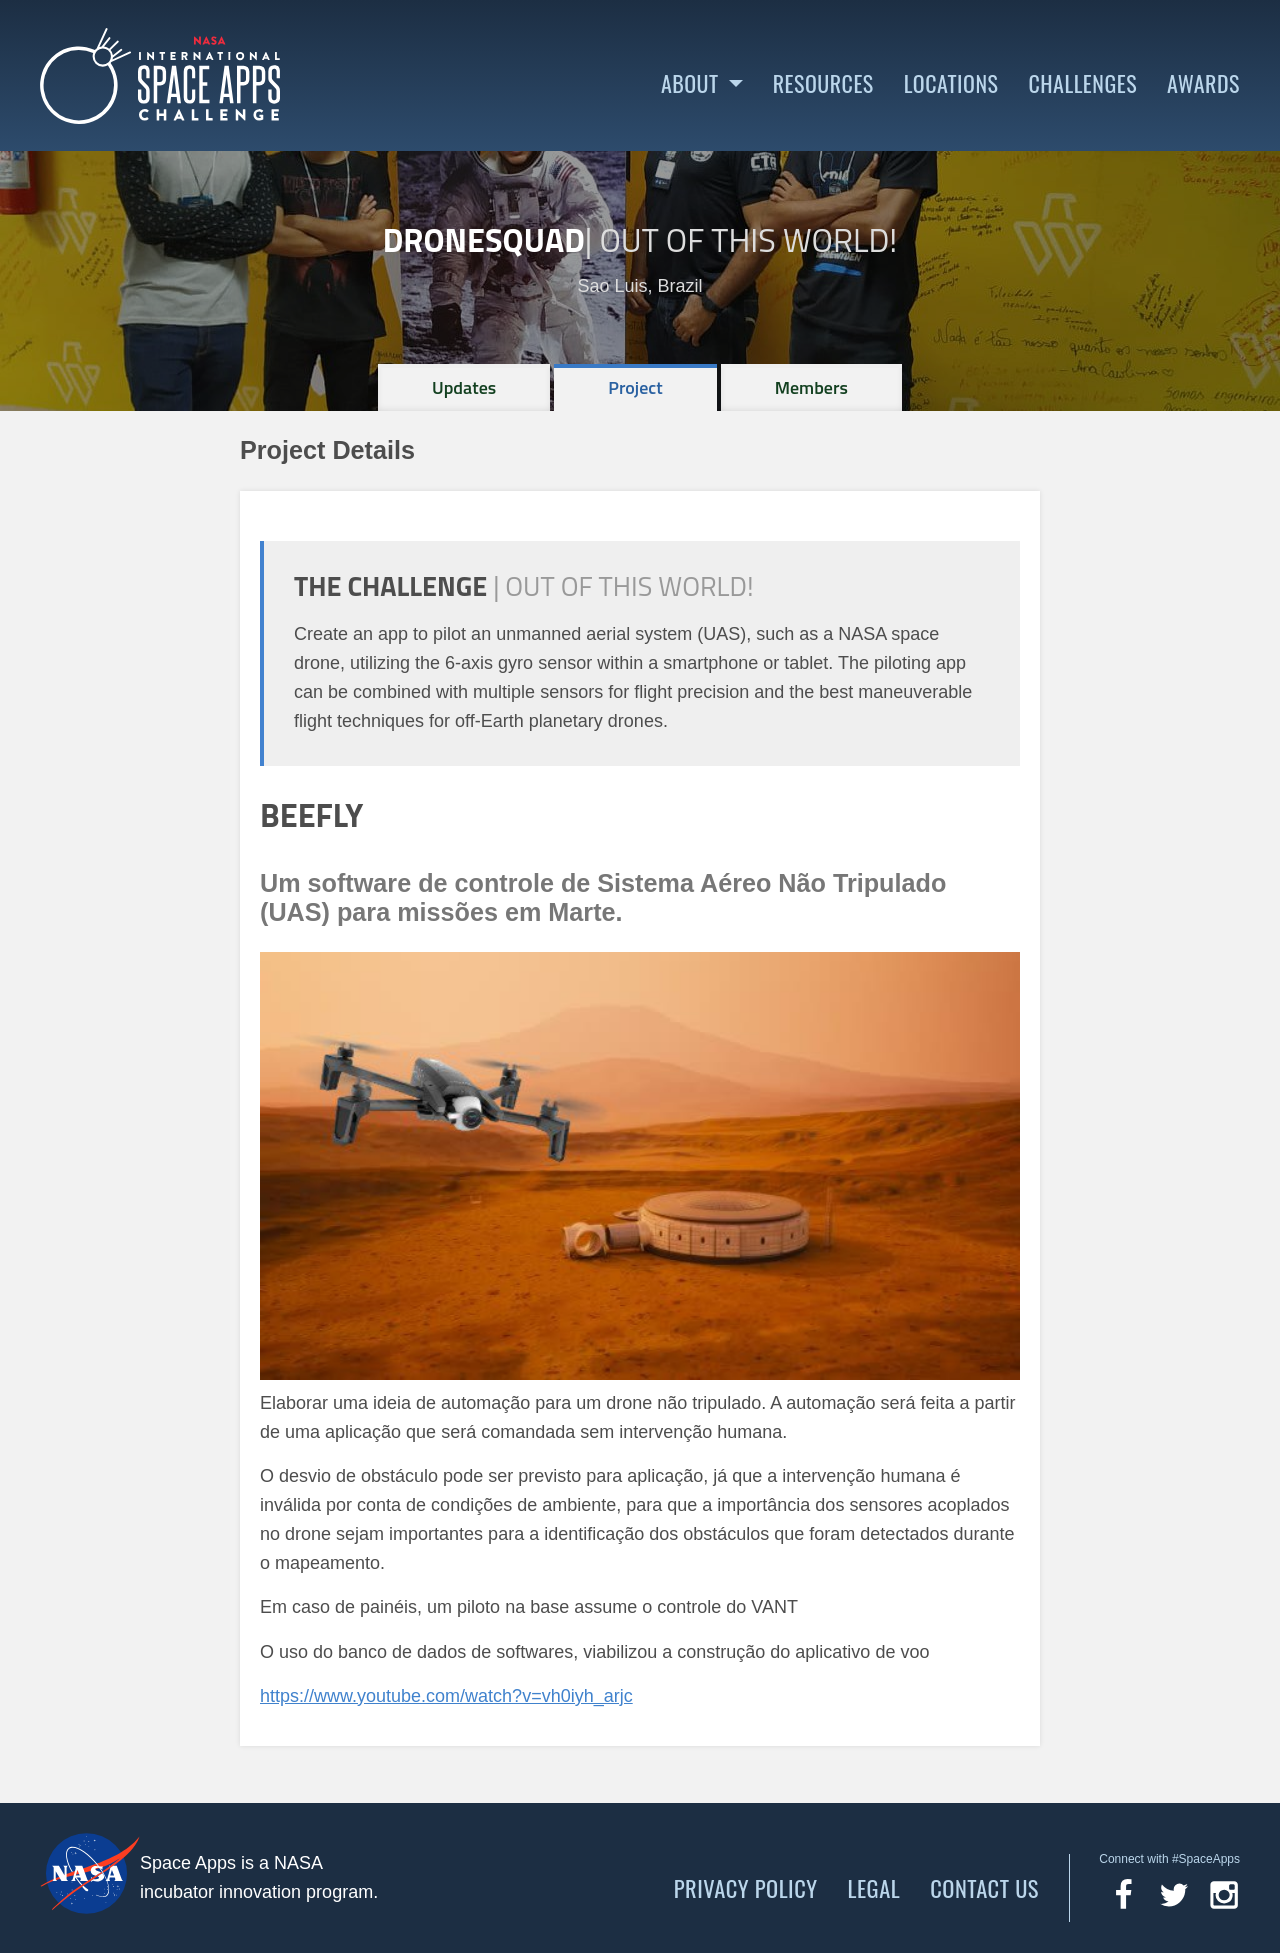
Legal (874, 1888)
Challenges (1082, 84)
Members (811, 387)
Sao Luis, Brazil (639, 286)
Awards (1203, 84)
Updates (464, 387)
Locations (951, 84)
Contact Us (984, 1888)
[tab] (464, 387)
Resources (823, 84)
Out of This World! (748, 240)
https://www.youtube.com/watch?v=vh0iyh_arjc (446, 1696)
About (690, 84)
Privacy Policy (746, 1888)
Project (635, 387)
